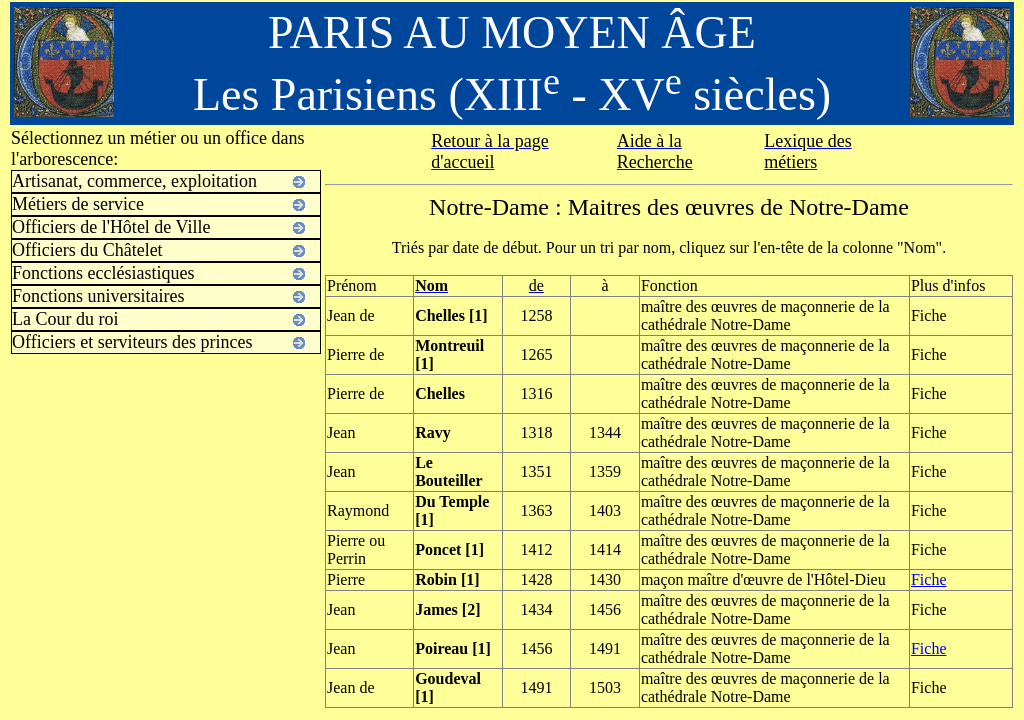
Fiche (929, 579)
